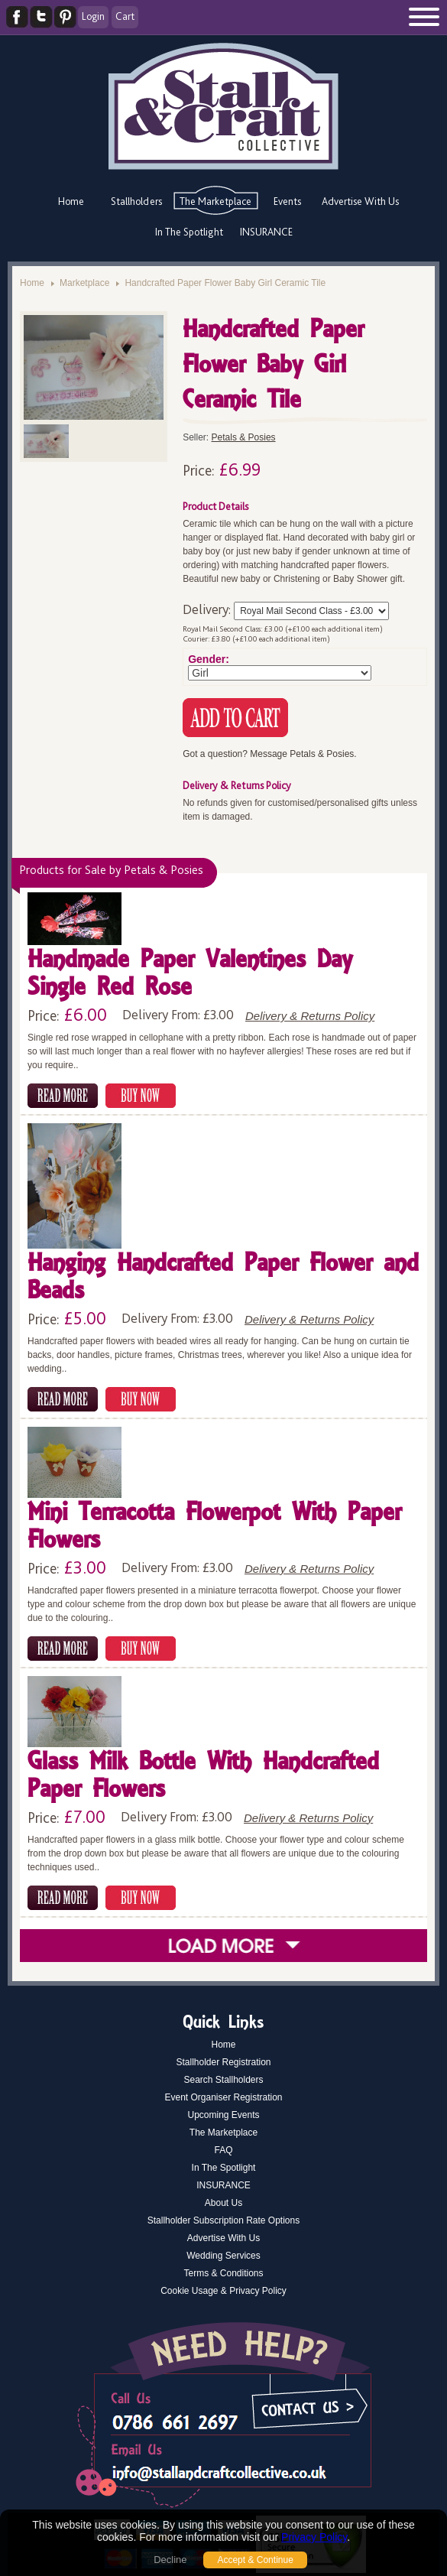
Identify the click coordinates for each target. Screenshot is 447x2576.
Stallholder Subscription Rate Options (223, 2220)
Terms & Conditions (223, 2273)
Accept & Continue (255, 2560)
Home (71, 201)
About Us (223, 2203)
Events (287, 201)
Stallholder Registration (223, 2062)
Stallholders (136, 201)
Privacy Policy (314, 2537)
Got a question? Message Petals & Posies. (269, 754)
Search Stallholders (223, 2079)
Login (93, 16)
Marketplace (84, 283)
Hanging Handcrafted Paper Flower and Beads (223, 1278)
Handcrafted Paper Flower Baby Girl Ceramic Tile (225, 283)
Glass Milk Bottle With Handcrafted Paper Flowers (203, 1776)
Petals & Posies (244, 437)
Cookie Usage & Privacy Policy (223, 2290)
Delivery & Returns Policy (309, 1015)
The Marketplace (215, 201)
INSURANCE (266, 232)
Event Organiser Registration (223, 2097)
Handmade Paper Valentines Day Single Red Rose (190, 974)
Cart (124, 16)
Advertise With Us (360, 201)
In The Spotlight (189, 232)
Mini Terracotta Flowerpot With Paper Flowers (214, 1527)
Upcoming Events (223, 2115)
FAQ (223, 2150)
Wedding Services (223, 2255)
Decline (170, 2559)
